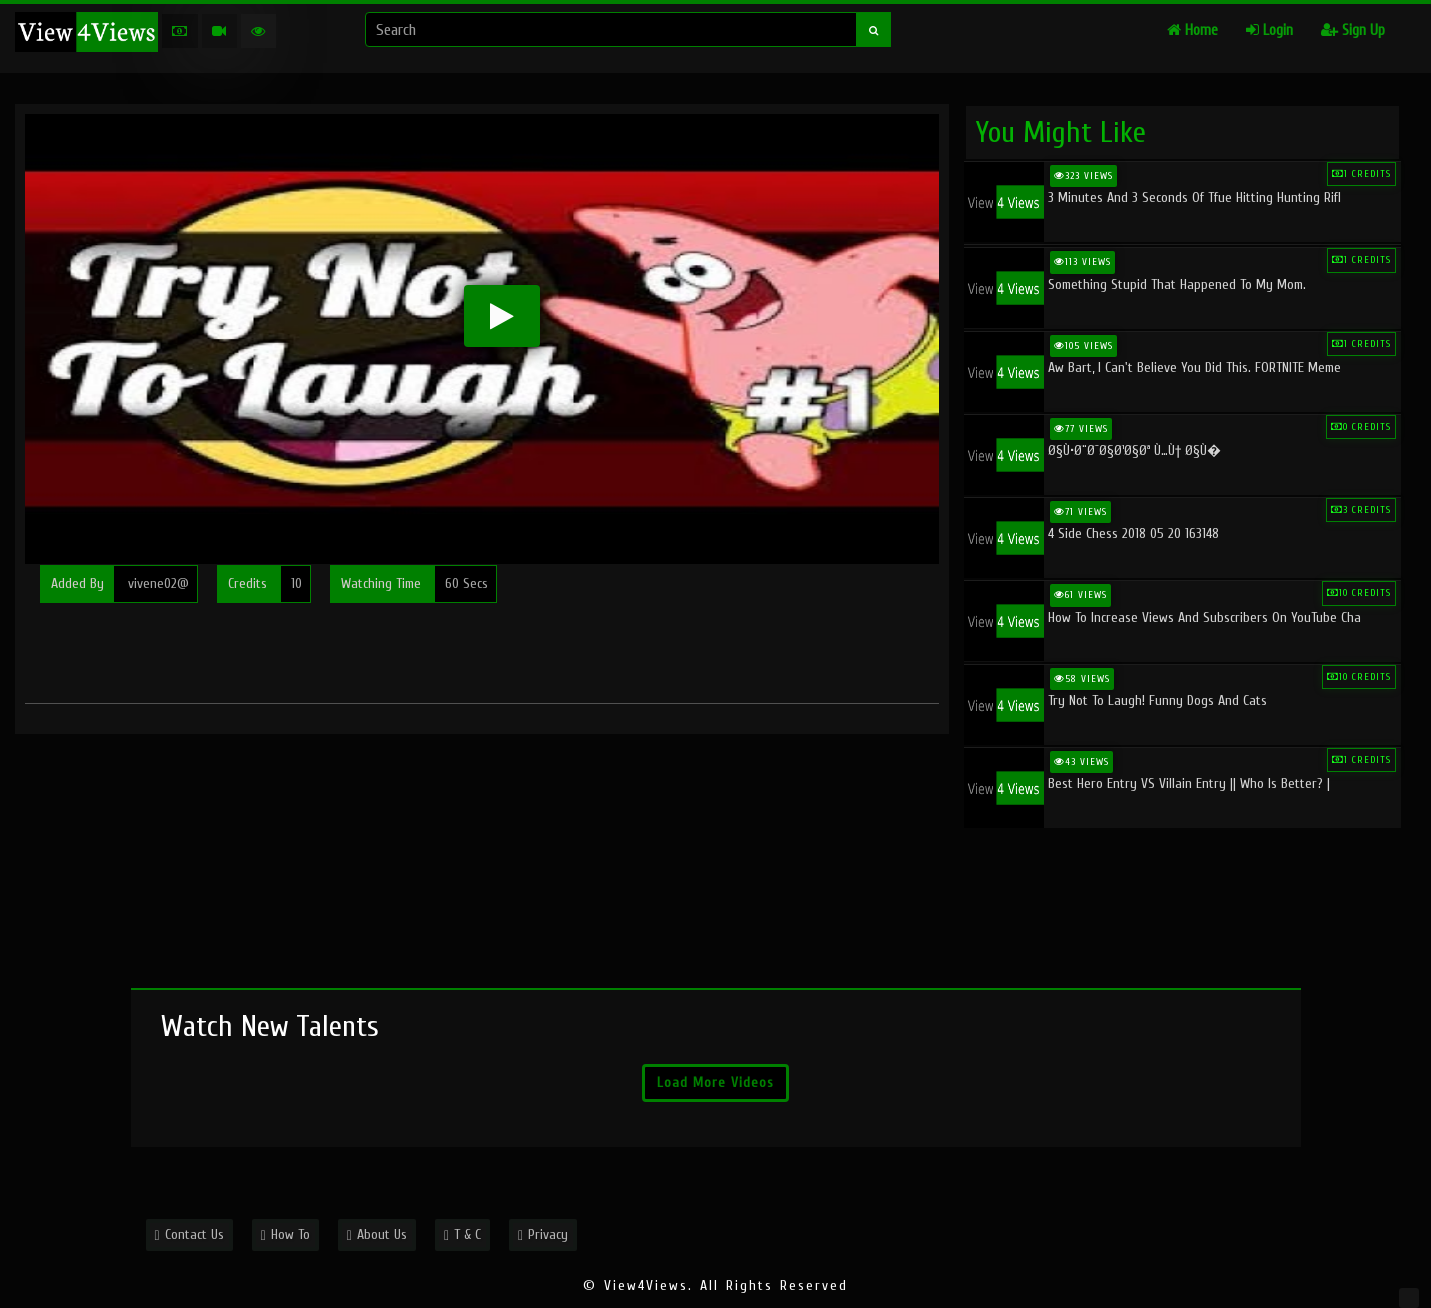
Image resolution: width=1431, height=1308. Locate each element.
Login (1269, 30)
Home (1192, 30)
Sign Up (1353, 30)
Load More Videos (715, 1082)
